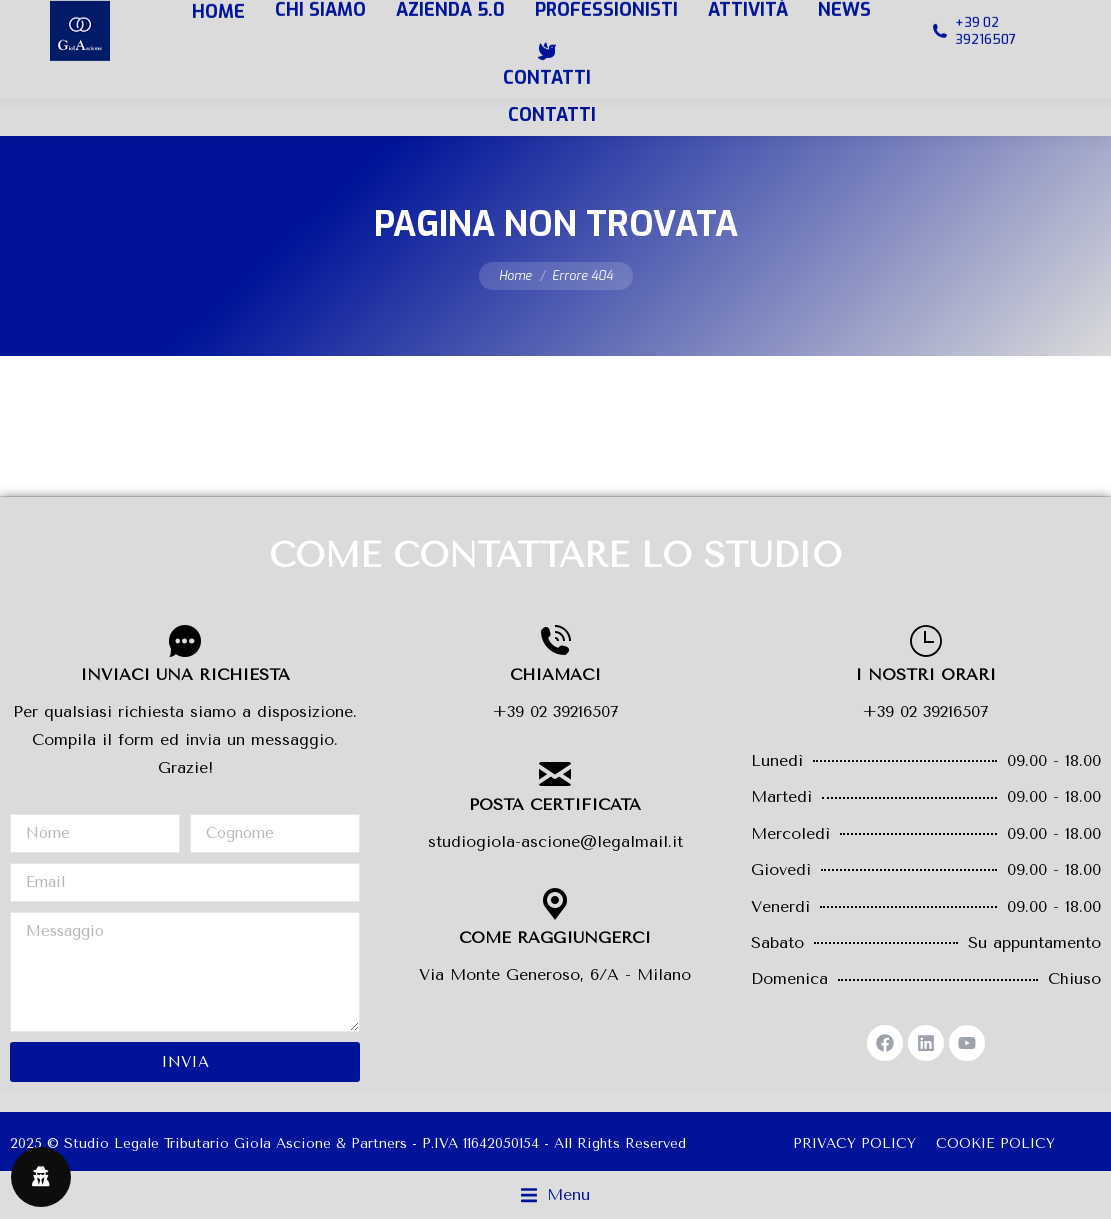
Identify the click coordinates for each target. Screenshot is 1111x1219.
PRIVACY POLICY (854, 1143)
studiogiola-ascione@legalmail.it (555, 841)
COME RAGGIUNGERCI (555, 937)
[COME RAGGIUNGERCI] (555, 904)
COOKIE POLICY (995, 1143)
